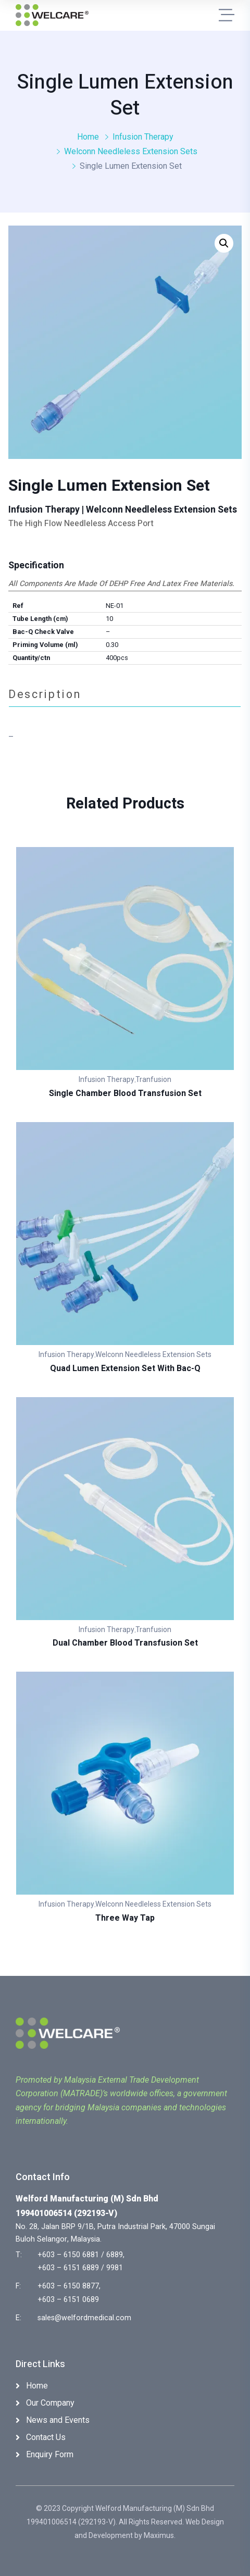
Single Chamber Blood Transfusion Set (125, 1093)
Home (88, 137)
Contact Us (46, 2437)
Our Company (50, 2403)
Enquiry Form (49, 2454)
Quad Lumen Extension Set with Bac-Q (125, 1368)
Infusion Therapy (143, 137)
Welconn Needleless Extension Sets (130, 151)
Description (44, 694)
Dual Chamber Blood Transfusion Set (125, 1643)
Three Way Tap (125, 1918)
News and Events (58, 2420)
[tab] (125, 694)
